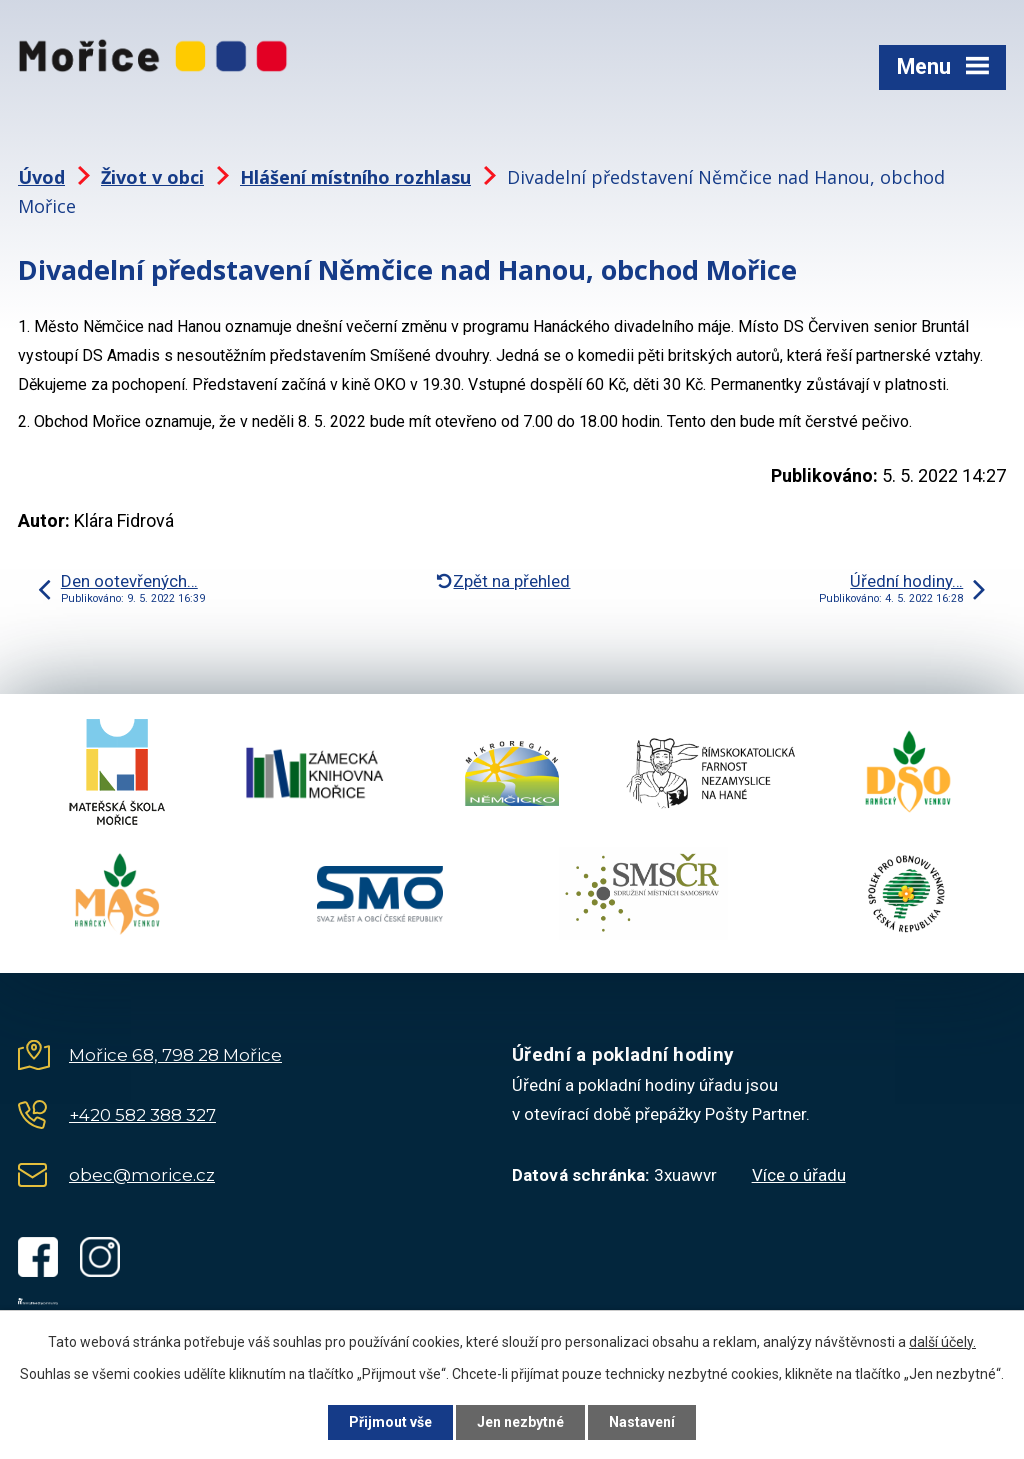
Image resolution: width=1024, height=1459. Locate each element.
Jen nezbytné (520, 1422)
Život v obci (152, 177)
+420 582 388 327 (142, 1115)
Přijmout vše (390, 1422)
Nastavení (642, 1422)
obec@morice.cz (142, 1175)
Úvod (41, 177)
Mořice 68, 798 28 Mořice (175, 1055)
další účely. (942, 1342)
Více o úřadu (799, 1175)
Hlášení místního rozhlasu (355, 177)
